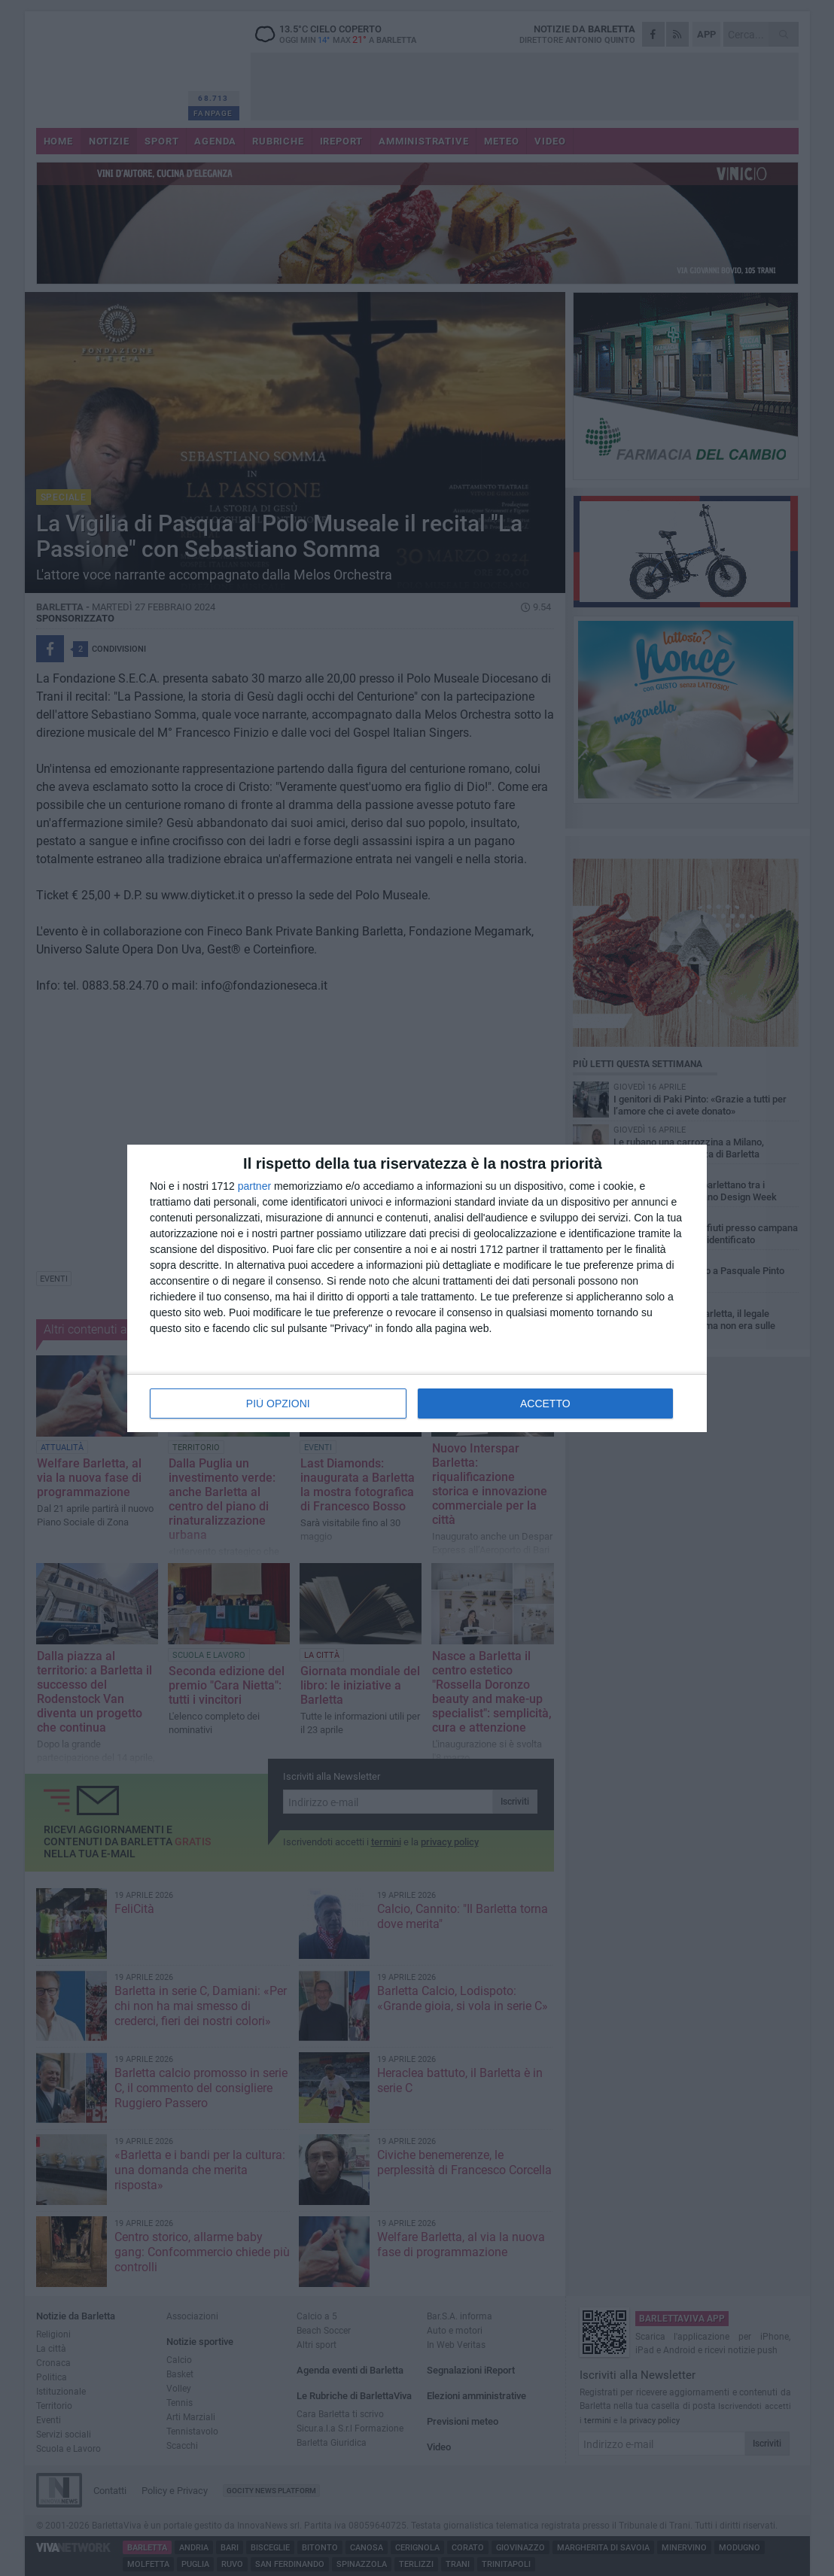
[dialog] (417, 1288)
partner (254, 1186)
